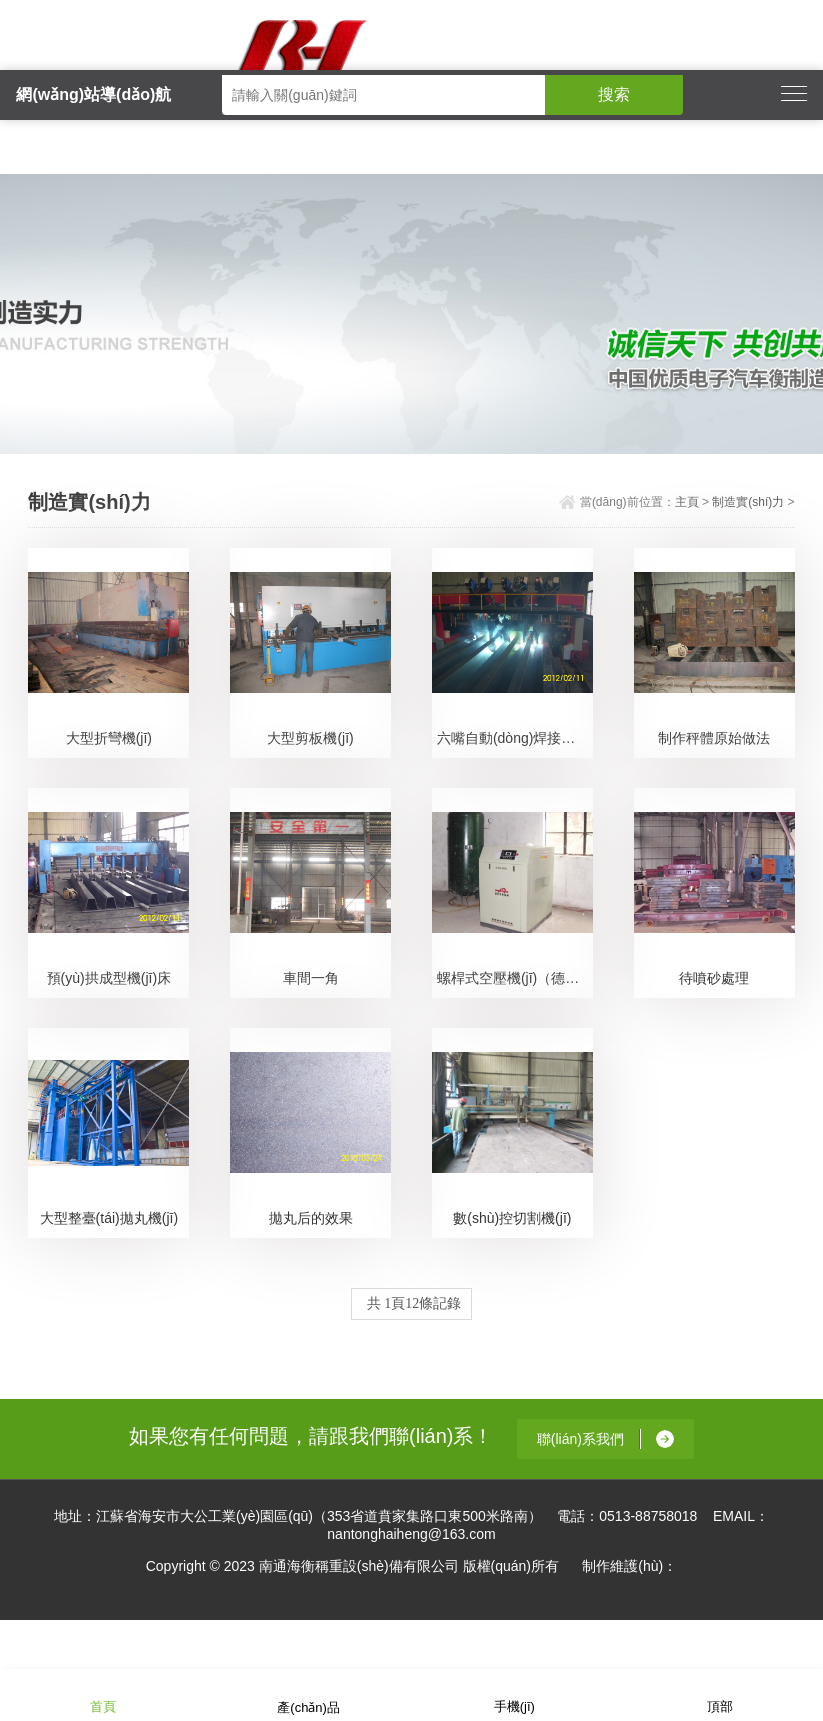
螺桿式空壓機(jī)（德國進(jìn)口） (515, 978)
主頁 (687, 502)
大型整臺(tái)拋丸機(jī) (109, 1218)
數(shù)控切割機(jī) (512, 1218)
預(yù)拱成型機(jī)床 (109, 978)
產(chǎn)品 (308, 1694)
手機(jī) (514, 1693)
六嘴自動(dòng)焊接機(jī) (514, 738)
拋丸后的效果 (311, 1218)
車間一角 (311, 978)
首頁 (103, 1693)
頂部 (720, 1693)
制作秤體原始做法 (714, 738)
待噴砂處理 (714, 978)
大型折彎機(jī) (109, 738)
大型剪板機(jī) (310, 738)
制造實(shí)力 (748, 502)
